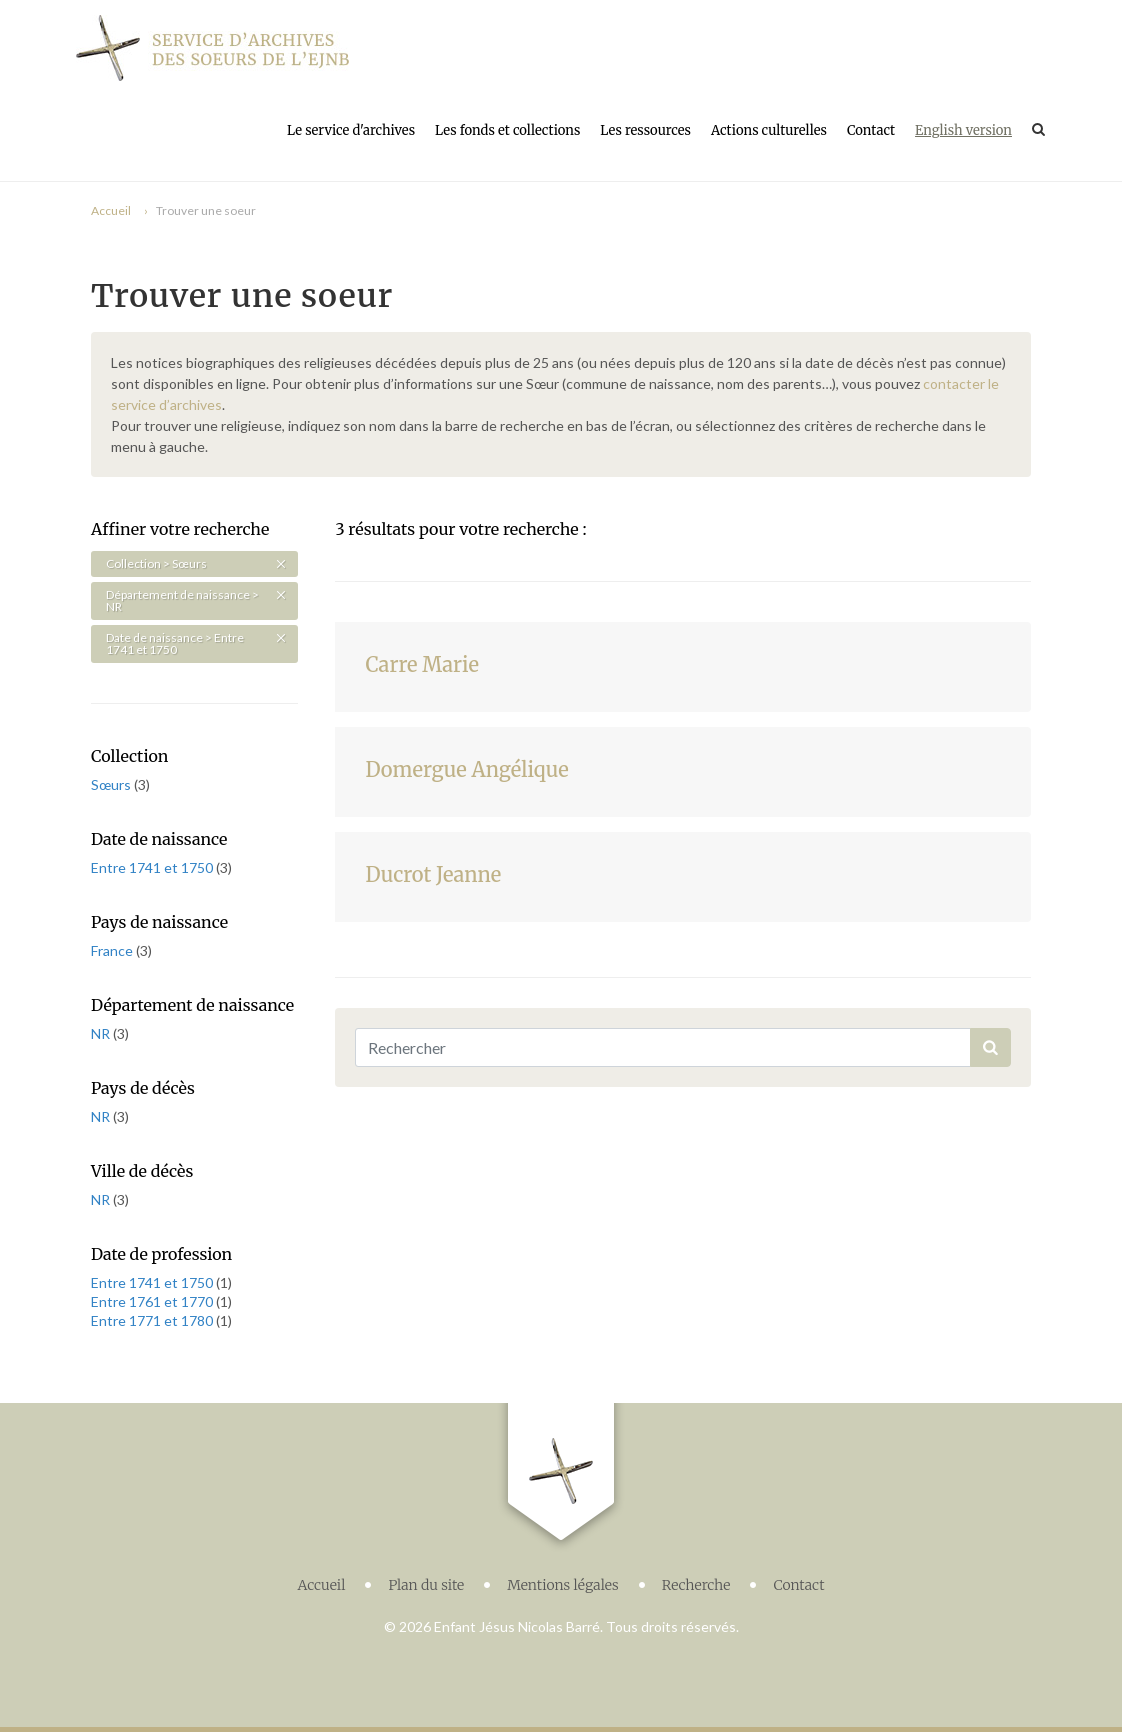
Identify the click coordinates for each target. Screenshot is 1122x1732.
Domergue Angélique (466, 769)
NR (102, 1033)
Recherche (696, 1585)
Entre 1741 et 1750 (153, 867)
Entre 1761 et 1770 (153, 1301)
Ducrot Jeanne (433, 874)
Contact (871, 130)
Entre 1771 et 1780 (153, 1320)
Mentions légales (563, 1585)
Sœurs (112, 784)
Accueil (111, 210)
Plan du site (426, 1585)
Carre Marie (422, 664)
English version (963, 130)
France (113, 950)
